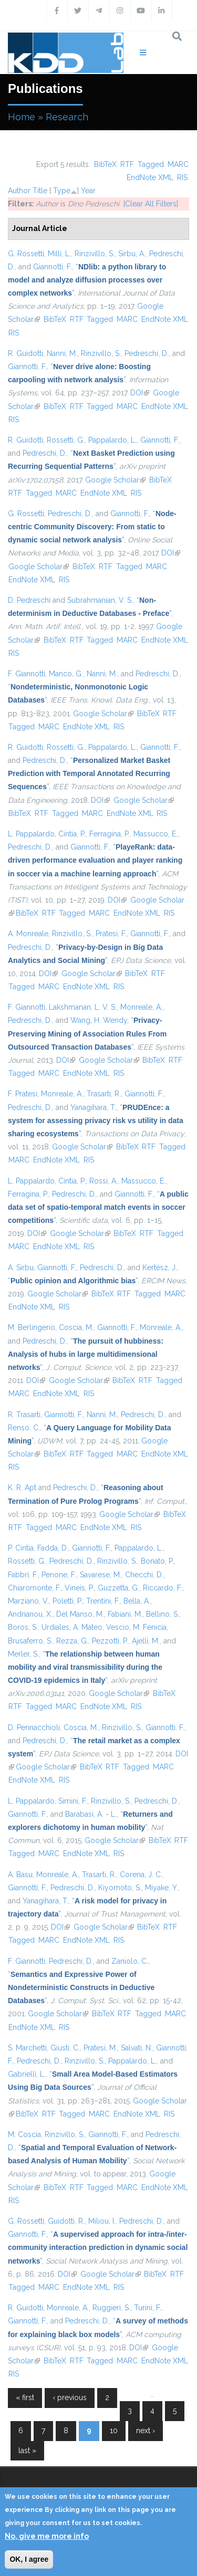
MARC (178, 164)
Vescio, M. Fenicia (136, 1627)
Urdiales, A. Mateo (72, 1627)
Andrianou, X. (30, 1614)
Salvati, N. (136, 2048)
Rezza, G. (72, 1641)
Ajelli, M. (146, 1641)
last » (27, 2450)
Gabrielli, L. (27, 2074)
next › (145, 2430)
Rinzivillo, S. (95, 253)
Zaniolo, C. (129, 1961)
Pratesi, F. (111, 933)
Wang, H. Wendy (98, 1020)
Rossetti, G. (66, 440)
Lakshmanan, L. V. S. (83, 1007)
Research (67, 116)
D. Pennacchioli (34, 1727)
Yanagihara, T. (93, 1107)
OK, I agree (28, 2559)
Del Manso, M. (80, 1614)
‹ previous (70, 2397)
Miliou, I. (102, 2221)
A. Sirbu (21, 1267)
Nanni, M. (62, 353)
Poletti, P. (67, 1601)
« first (25, 2397)
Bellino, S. (162, 1614)
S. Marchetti (27, 2048)
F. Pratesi (22, 1094)
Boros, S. (23, 1627)
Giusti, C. (65, 2048)
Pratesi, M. (100, 2048)
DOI (139, 393)
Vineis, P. (79, 1588)
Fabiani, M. (125, 1614)
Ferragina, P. (109, 834)
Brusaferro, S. (30, 1641)
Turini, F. (147, 2307)
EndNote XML (150, 177)
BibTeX (105, 164)
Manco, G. (66, 673)
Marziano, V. (28, 1601)
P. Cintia (21, 1548)
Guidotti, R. (66, 2221)
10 (114, 2430)
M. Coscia (24, 2134)
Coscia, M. (76, 1327)
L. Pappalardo (31, 834)
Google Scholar (115, 480)
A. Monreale (28, 933)
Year (88, 190)
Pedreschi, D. (147, 353)
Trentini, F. (103, 1601)
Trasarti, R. (104, 1094)
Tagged (151, 164)
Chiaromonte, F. (34, 1588)
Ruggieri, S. (111, 2307)
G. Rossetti (26, 253)
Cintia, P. (72, 834)
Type (61, 190)
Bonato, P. (157, 1561)
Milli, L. (59, 253)
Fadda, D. (52, 1548)
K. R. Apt (22, 1487)
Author (19, 190)
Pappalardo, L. (112, 440)
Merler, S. (23, 1654)
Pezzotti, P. (110, 1641)
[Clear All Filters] (150, 204)
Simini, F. (72, 1801)
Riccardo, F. (162, 1588)
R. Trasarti (24, 1414)
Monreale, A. (141, 1007)
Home (21, 116)
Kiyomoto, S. (119, 1887)
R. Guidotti (25, 353)
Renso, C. (24, 1427)
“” (87, 280)
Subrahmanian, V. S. (100, 600)
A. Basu (20, 1874)
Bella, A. (136, 1601)
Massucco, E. (155, 834)
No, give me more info (47, 2536)
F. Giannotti (26, 673)
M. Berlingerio (31, 1327)
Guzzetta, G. (118, 1588)
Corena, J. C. (141, 1874)
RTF (127, 164)
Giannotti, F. (52, 267)
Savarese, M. (100, 1574)
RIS (182, 177)
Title (40, 190)
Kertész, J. (159, 1267)
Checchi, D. (144, 1574)
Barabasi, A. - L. (91, 1814)
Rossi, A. (103, 1181)
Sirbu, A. (132, 253)
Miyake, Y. (161, 1887)
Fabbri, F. (23, 1574)
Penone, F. (59, 1574)
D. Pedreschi (29, 600)
